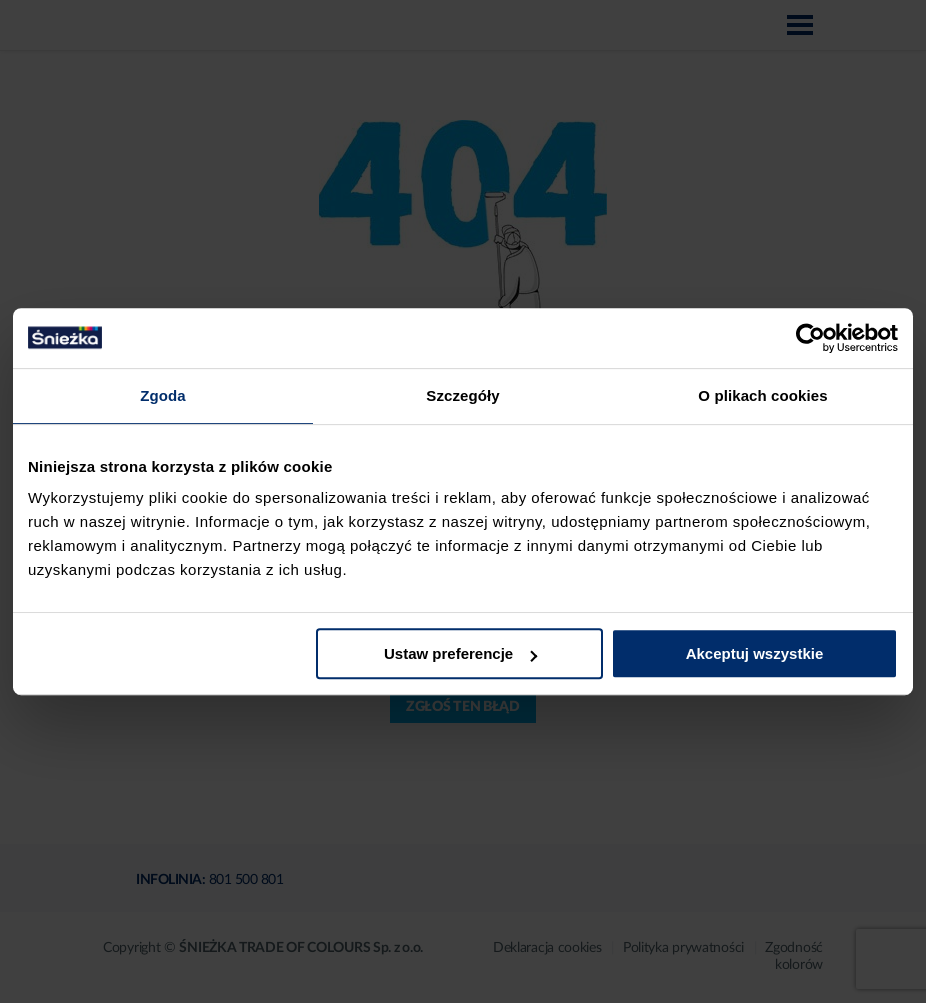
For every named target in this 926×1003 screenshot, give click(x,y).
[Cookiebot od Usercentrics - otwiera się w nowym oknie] (810, 338)
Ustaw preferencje (460, 653)
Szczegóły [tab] (462, 395)
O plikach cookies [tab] (762, 395)
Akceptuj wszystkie (755, 653)
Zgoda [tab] (163, 395)
